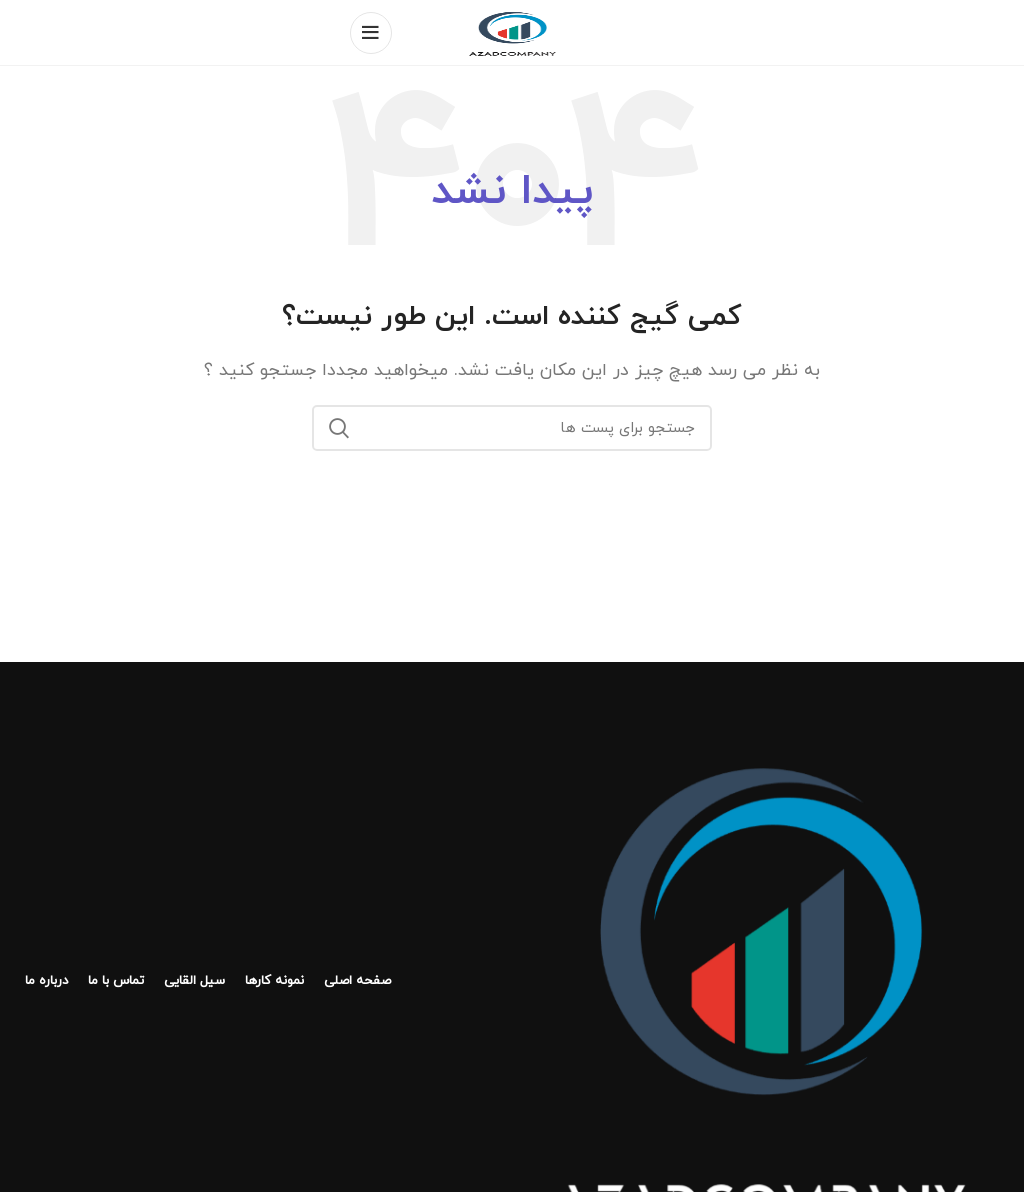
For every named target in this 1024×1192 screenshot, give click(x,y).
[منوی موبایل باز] (371, 33)
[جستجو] (512, 428)
